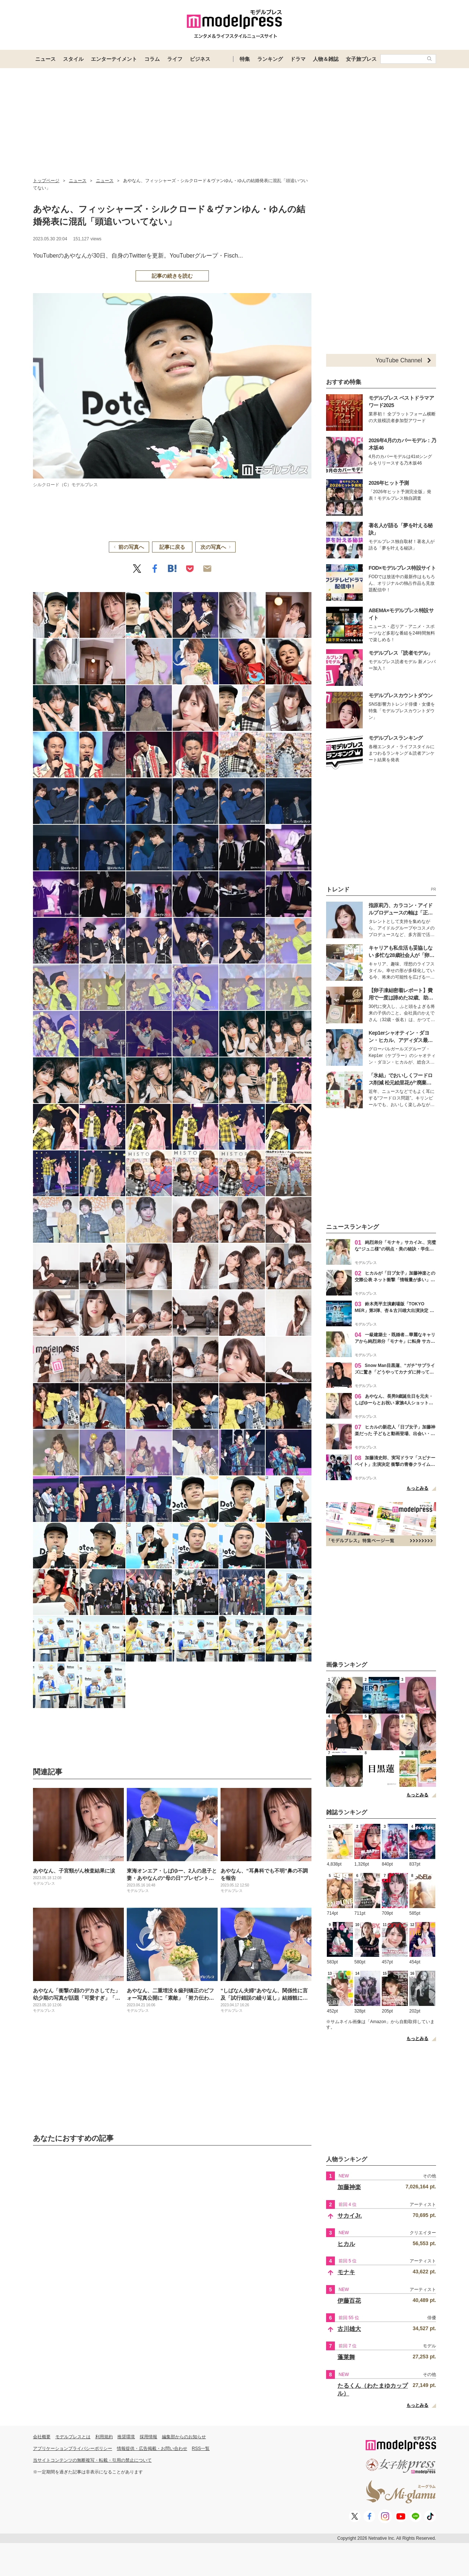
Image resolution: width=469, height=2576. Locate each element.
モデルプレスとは (73, 2436)
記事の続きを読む (172, 276)
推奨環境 (126, 2436)
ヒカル (346, 2244)
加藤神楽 (349, 2187)
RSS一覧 (201, 2448)
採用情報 (148, 2436)
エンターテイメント (114, 59)
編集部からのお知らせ (184, 2436)
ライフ (174, 59)
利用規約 (104, 2436)
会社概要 (42, 2436)
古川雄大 (349, 2329)
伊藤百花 (349, 2301)
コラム (152, 59)
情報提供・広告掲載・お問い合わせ (152, 2448)
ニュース (45, 59)
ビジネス (200, 59)
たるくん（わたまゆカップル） (372, 2389)
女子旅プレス (361, 59)
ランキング (270, 59)
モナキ (346, 2272)
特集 (245, 59)
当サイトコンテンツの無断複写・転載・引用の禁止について (92, 2460)
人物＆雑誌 (326, 59)
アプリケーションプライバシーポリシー (72, 2448)
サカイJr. (349, 2216)
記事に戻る (172, 547)
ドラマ (298, 59)
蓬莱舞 (346, 2357)
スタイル (73, 59)
